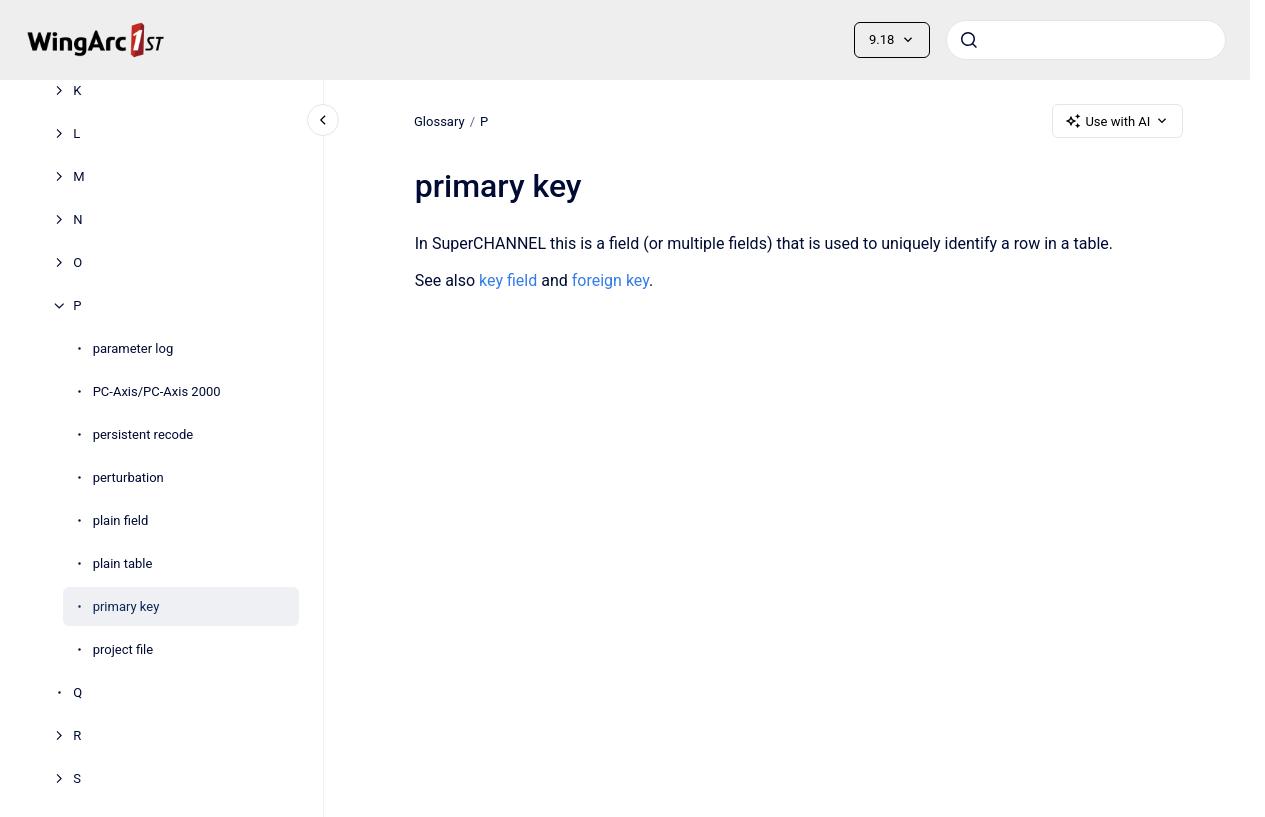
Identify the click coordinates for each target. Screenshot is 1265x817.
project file (123, 649)
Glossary (439, 120)
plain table (123, 563)
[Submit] (969, 40)
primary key (126, 606)
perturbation (128, 477)
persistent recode (143, 434)
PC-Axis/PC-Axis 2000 (157, 391)
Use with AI (1117, 121)
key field (508, 280)
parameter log (133, 348)
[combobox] (1086, 40)
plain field (121, 520)
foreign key (609, 280)
